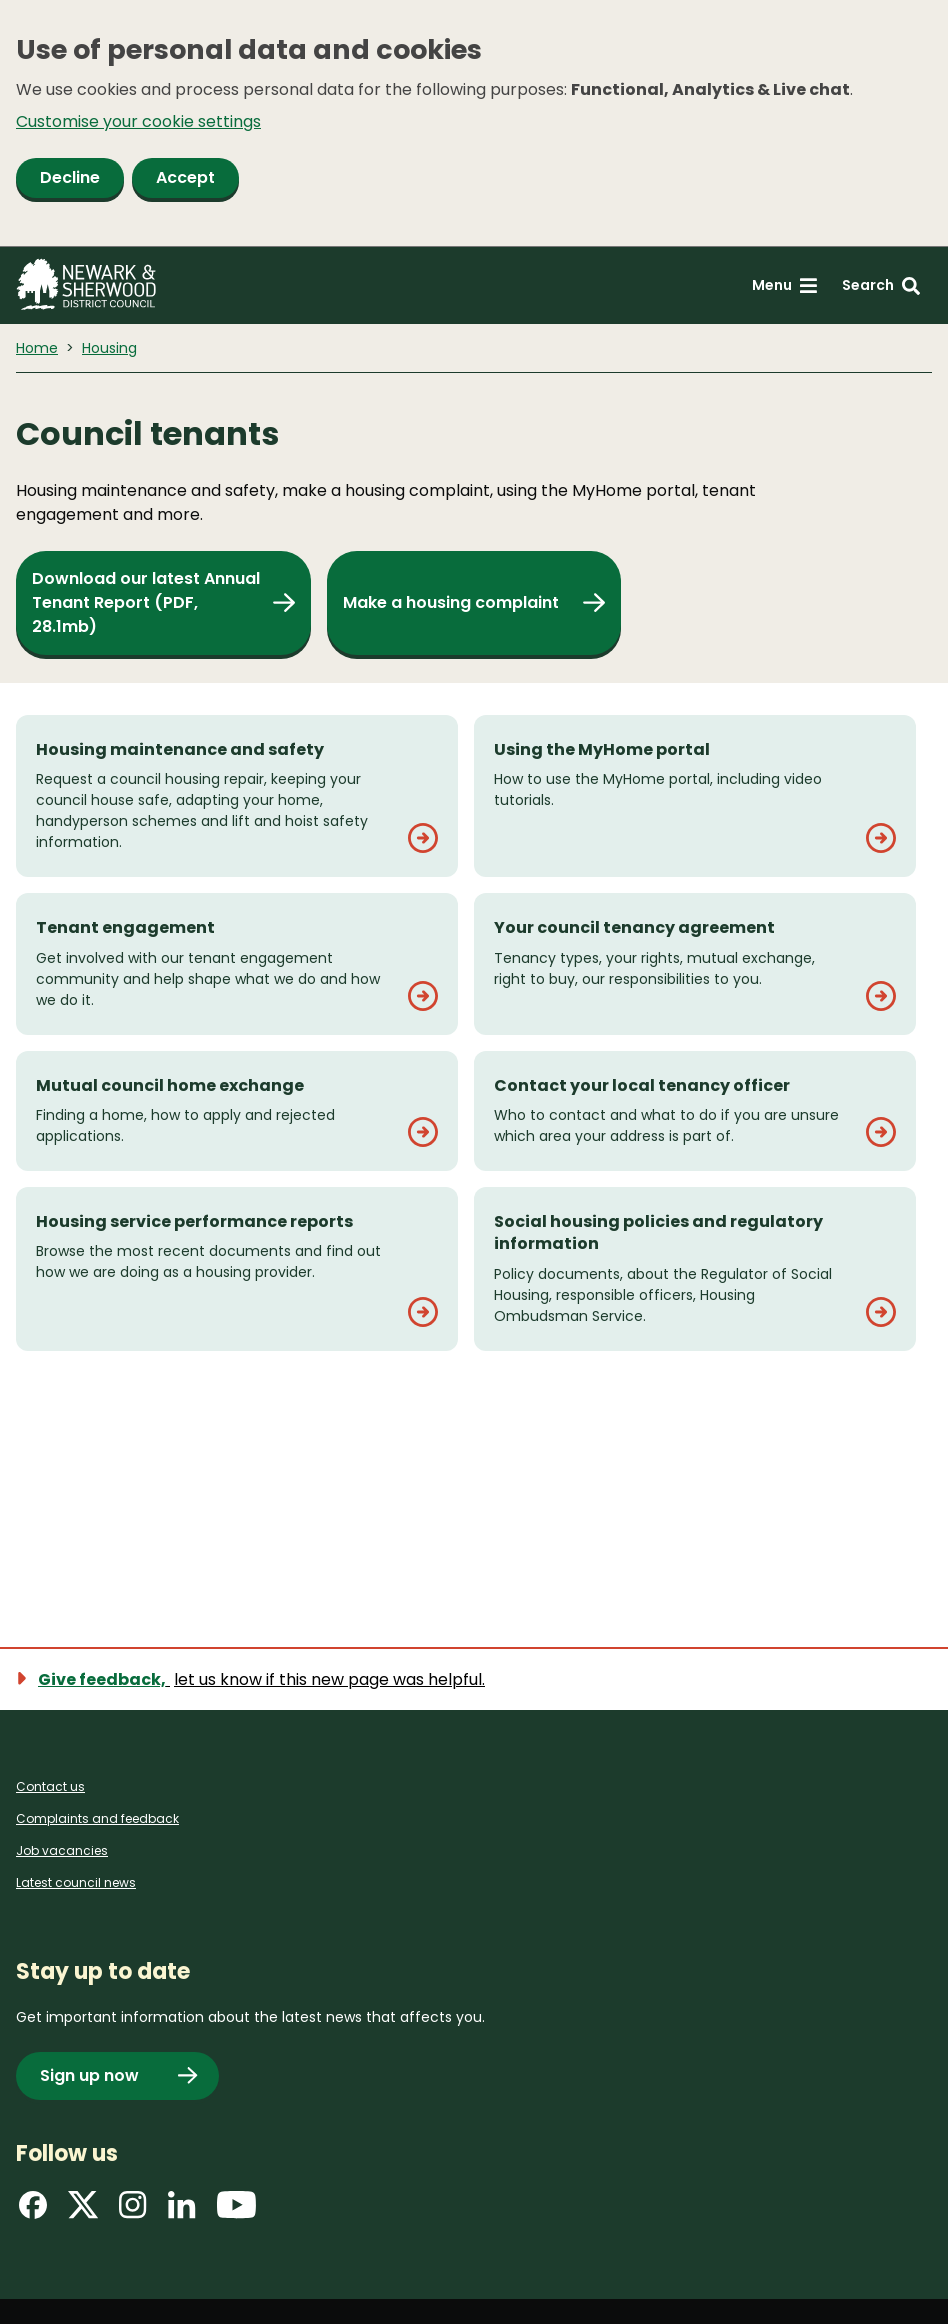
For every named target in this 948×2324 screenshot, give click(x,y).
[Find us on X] (83, 2211)
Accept (185, 177)
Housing (109, 348)
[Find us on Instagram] (133, 2211)
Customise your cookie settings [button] (138, 121)
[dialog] (474, 123)
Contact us (50, 1786)
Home (37, 348)
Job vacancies (62, 1850)
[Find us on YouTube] (236, 2211)
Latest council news (76, 1882)
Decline (70, 177)
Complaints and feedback (97, 1818)
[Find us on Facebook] (33, 2211)
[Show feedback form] (262, 1679)
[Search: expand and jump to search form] (881, 285)
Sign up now (89, 2075)
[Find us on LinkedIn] (182, 2211)
